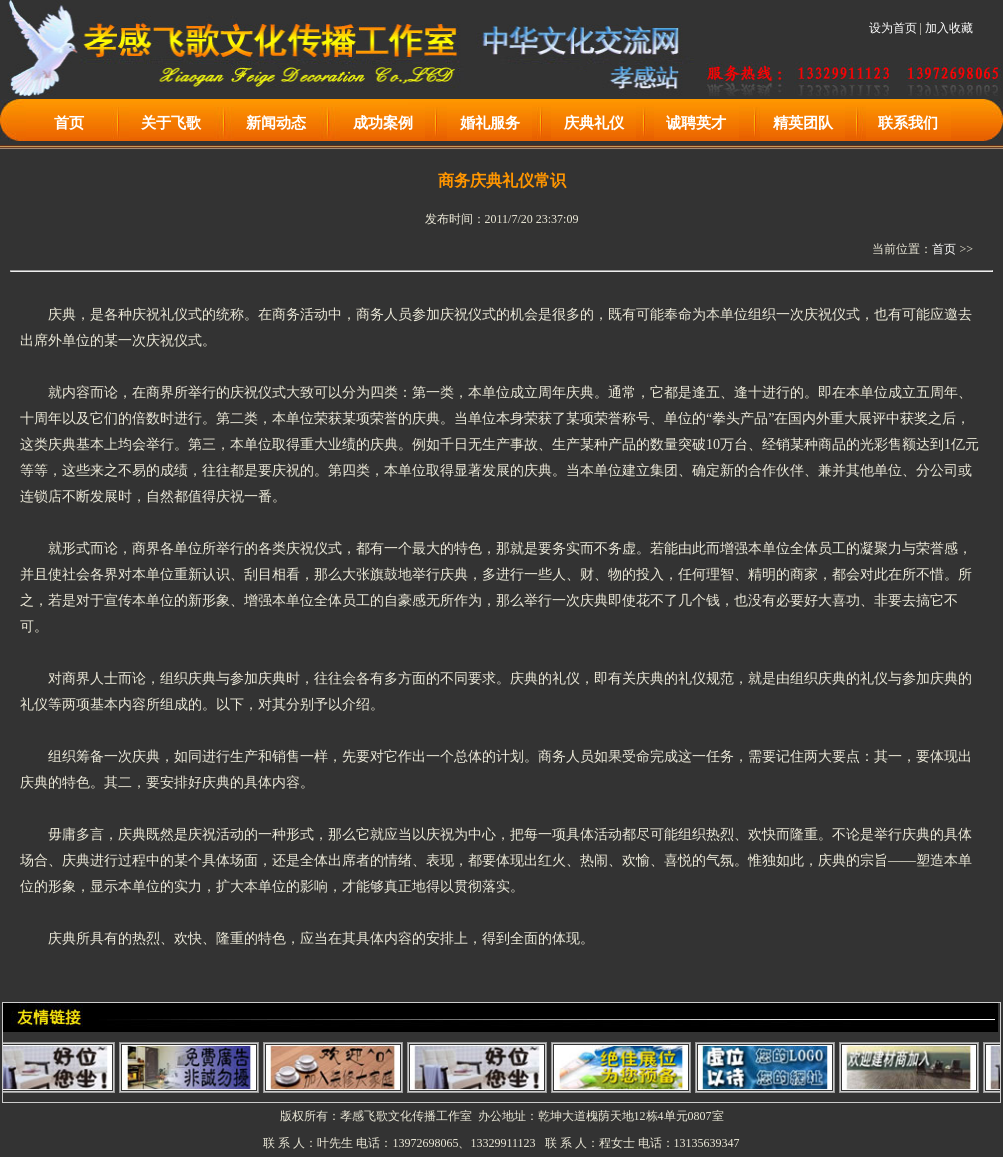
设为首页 (893, 28)
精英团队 (803, 123)
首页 (69, 123)
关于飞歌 (171, 123)
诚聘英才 (696, 123)
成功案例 (383, 123)
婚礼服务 (490, 123)
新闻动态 (276, 123)
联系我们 (908, 123)
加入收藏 (949, 28)
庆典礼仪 (594, 123)
